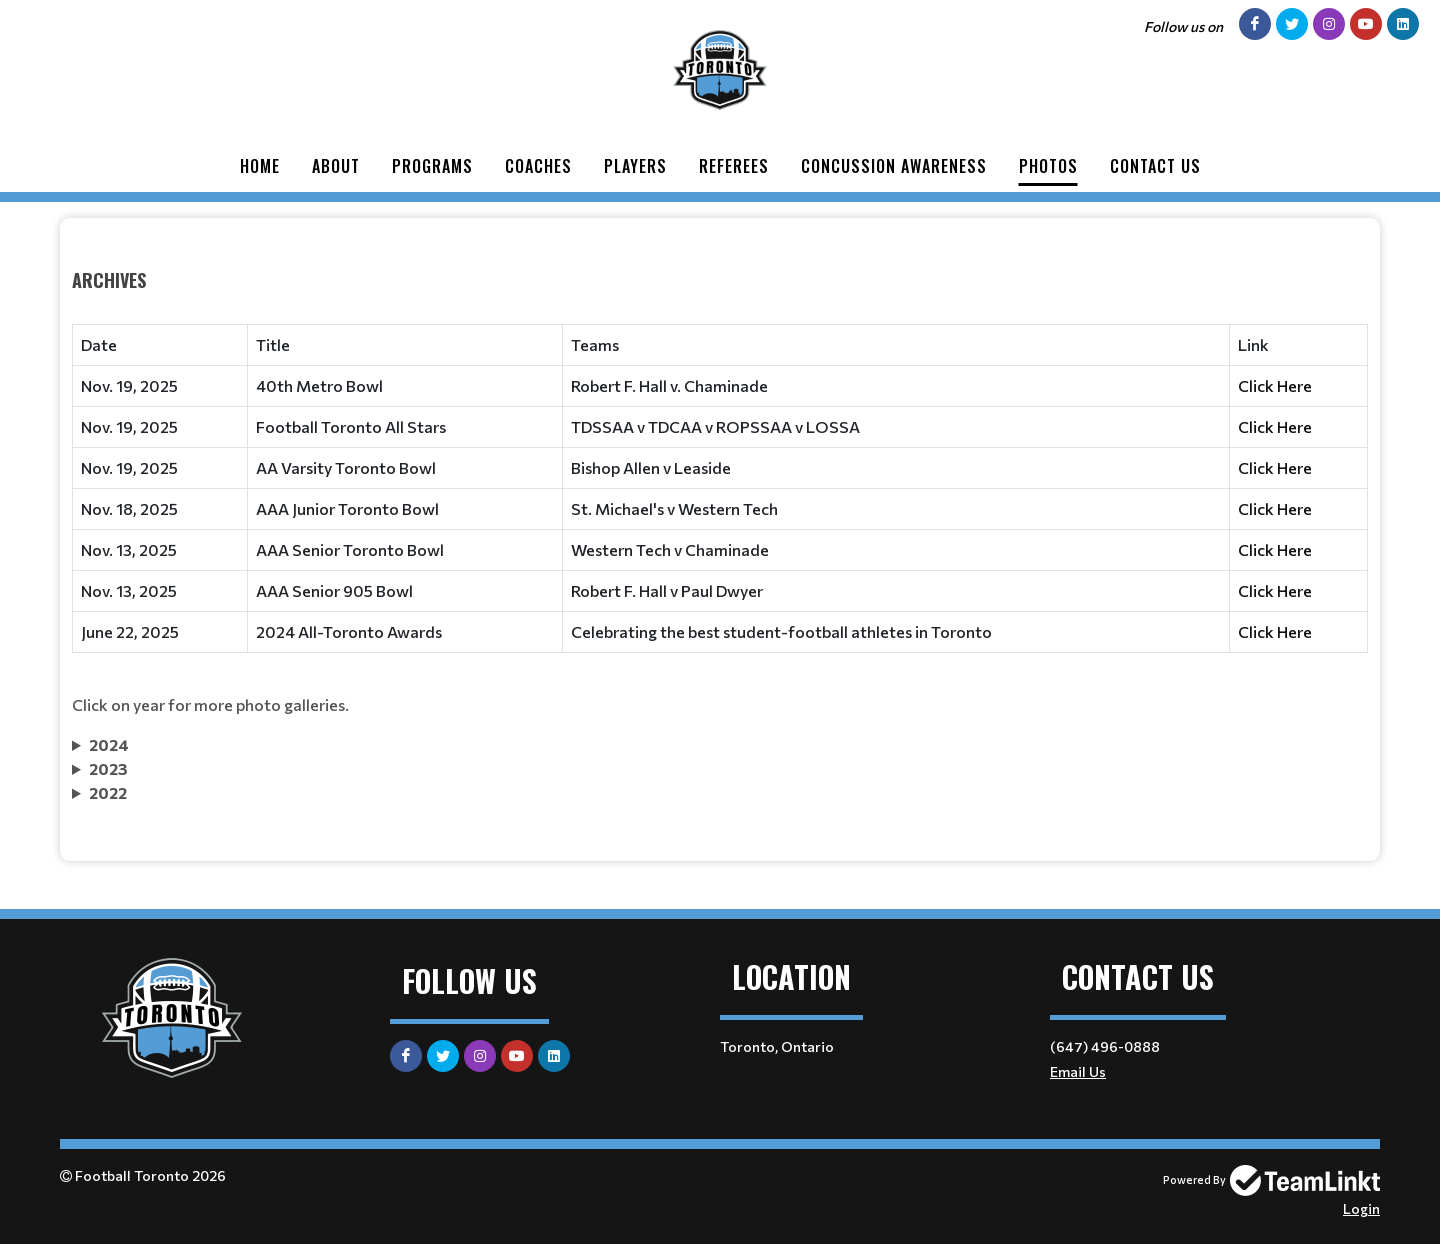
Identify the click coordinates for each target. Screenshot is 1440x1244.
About (336, 166)
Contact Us (1155, 166)
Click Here (1275, 385)
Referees (734, 166)
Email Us (1078, 1071)
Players (635, 166)
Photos (1048, 166)
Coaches (538, 166)
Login (1361, 1208)
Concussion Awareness (894, 166)
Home (260, 166)
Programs (432, 166)
